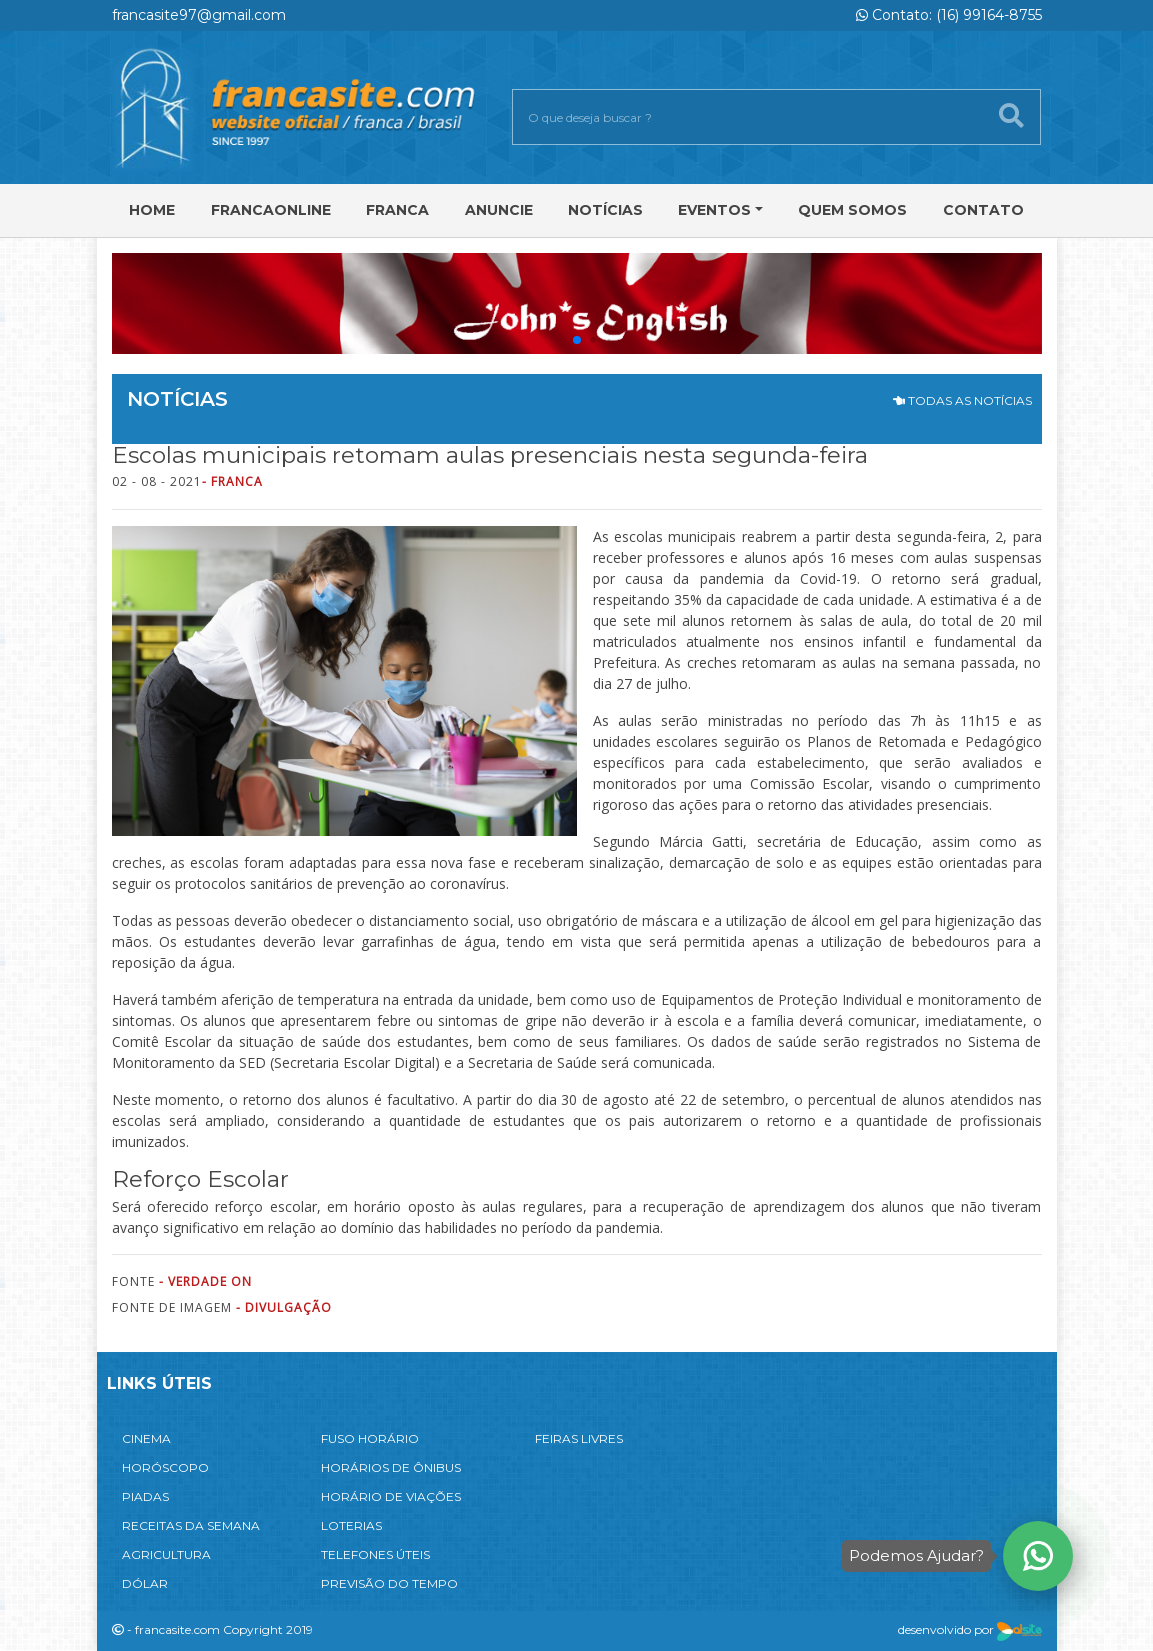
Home (152, 210)
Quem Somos (852, 210)
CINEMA (146, 1438)
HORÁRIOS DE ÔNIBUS (391, 1467)
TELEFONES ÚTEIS (375, 1554)
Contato (983, 210)
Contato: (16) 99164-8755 (949, 15)
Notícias (605, 210)
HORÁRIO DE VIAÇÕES (391, 1496)
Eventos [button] (714, 210)
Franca (397, 210)
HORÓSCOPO (165, 1467)
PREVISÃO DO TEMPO (389, 1583)
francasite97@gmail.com (199, 15)
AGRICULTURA (166, 1554)
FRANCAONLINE (271, 210)
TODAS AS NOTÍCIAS (962, 400)
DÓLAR (145, 1583)
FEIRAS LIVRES (579, 1438)
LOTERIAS (351, 1525)
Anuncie (499, 210)
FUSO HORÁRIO (370, 1438)
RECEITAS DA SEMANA (191, 1525)
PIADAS (145, 1496)
